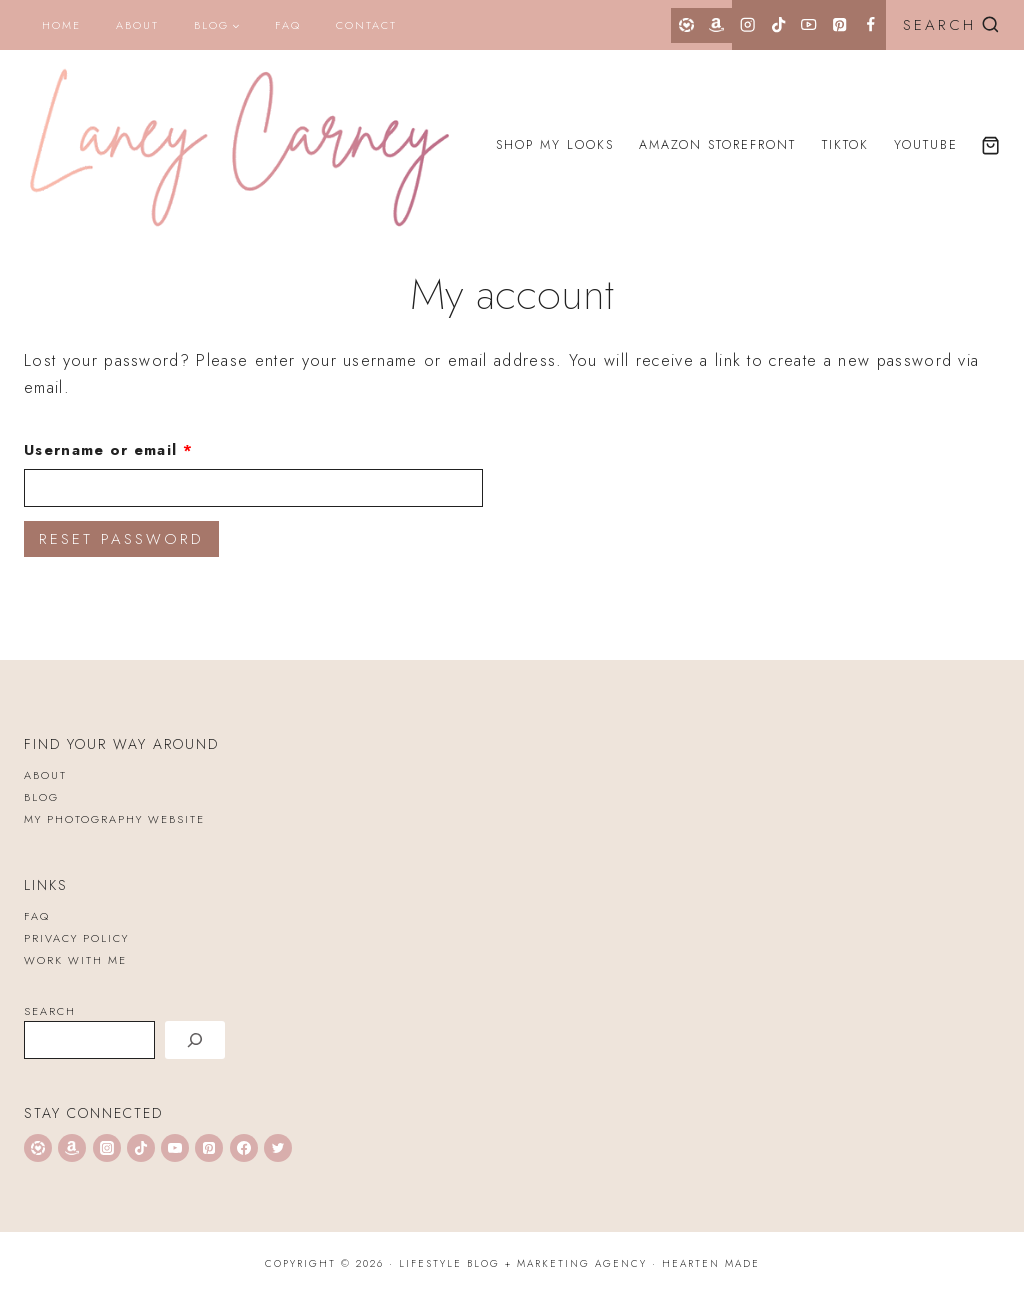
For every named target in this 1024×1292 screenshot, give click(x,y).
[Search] (195, 1040)
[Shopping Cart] (990, 145)
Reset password (121, 539)
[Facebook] (870, 25)
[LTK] (686, 25)
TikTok (845, 145)
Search (50, 1011)
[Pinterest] (839, 25)
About (137, 25)
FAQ (288, 25)
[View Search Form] (948, 25)
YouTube (926, 145)
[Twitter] (278, 1148)
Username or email (147, 447)
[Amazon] (717, 25)
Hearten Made (711, 1263)
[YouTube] (809, 25)
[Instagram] (747, 25)
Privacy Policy (76, 938)
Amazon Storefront (717, 145)
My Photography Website (114, 819)
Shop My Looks (555, 145)
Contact (366, 25)
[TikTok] (778, 25)
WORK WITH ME (75, 960)
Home (61, 25)
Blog (41, 797)
